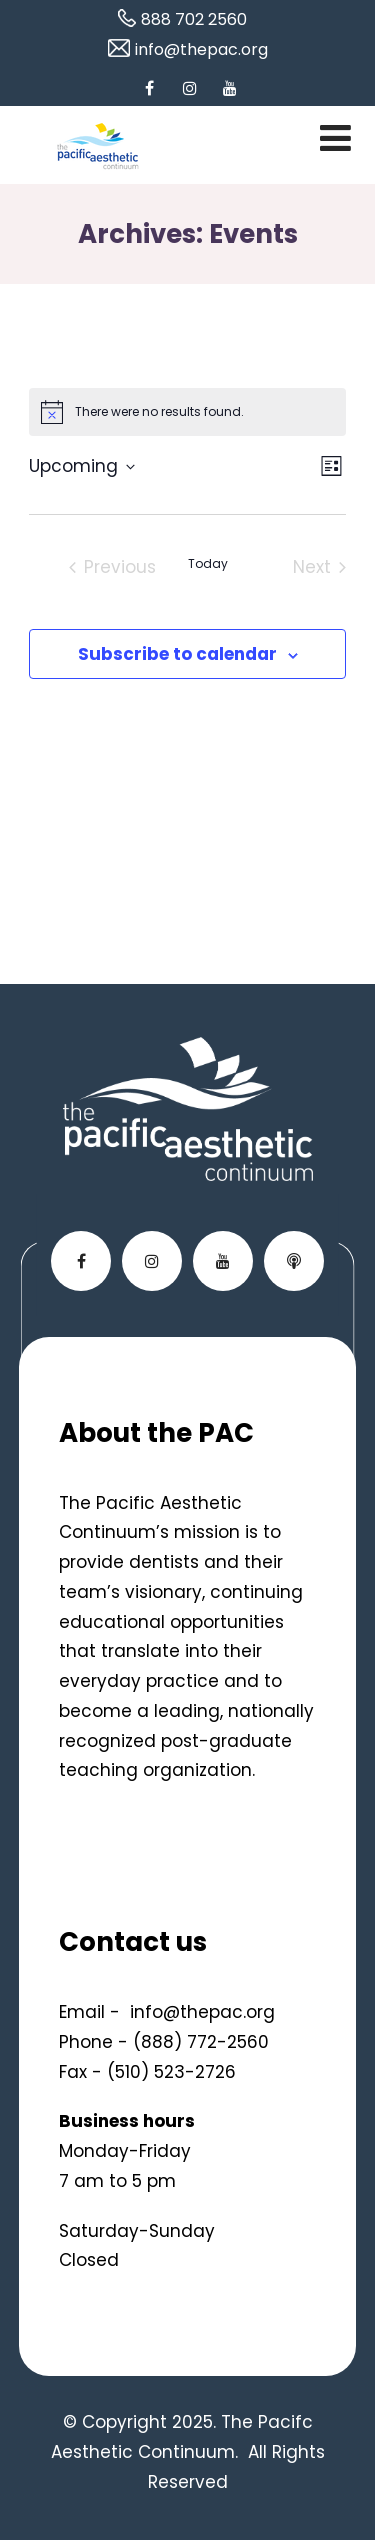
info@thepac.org (202, 2012)
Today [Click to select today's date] (208, 564)
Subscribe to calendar (177, 654)
